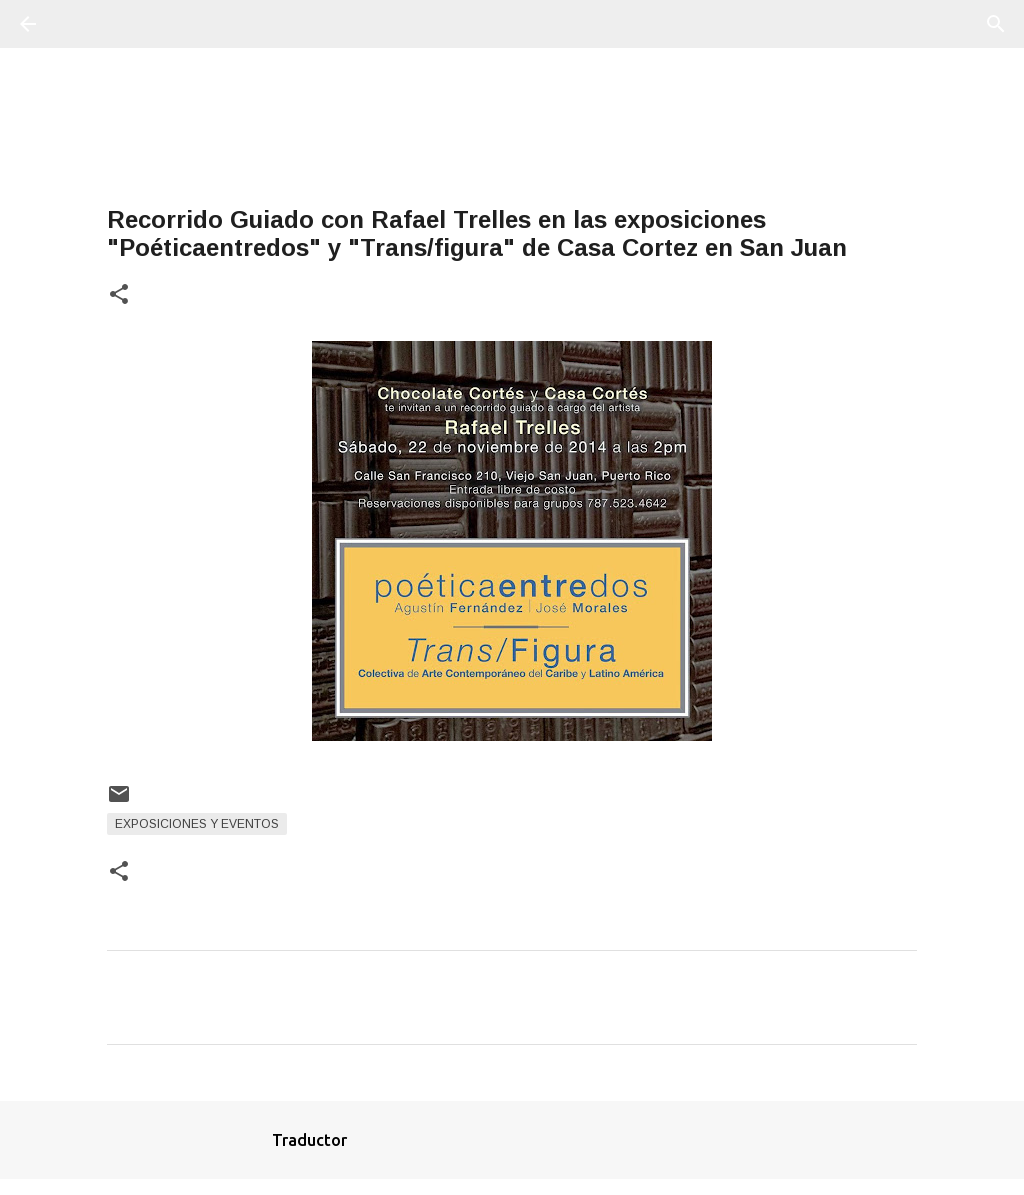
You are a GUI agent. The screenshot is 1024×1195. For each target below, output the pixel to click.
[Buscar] (84, 24)
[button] (119, 295)
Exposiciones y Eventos (197, 824)
